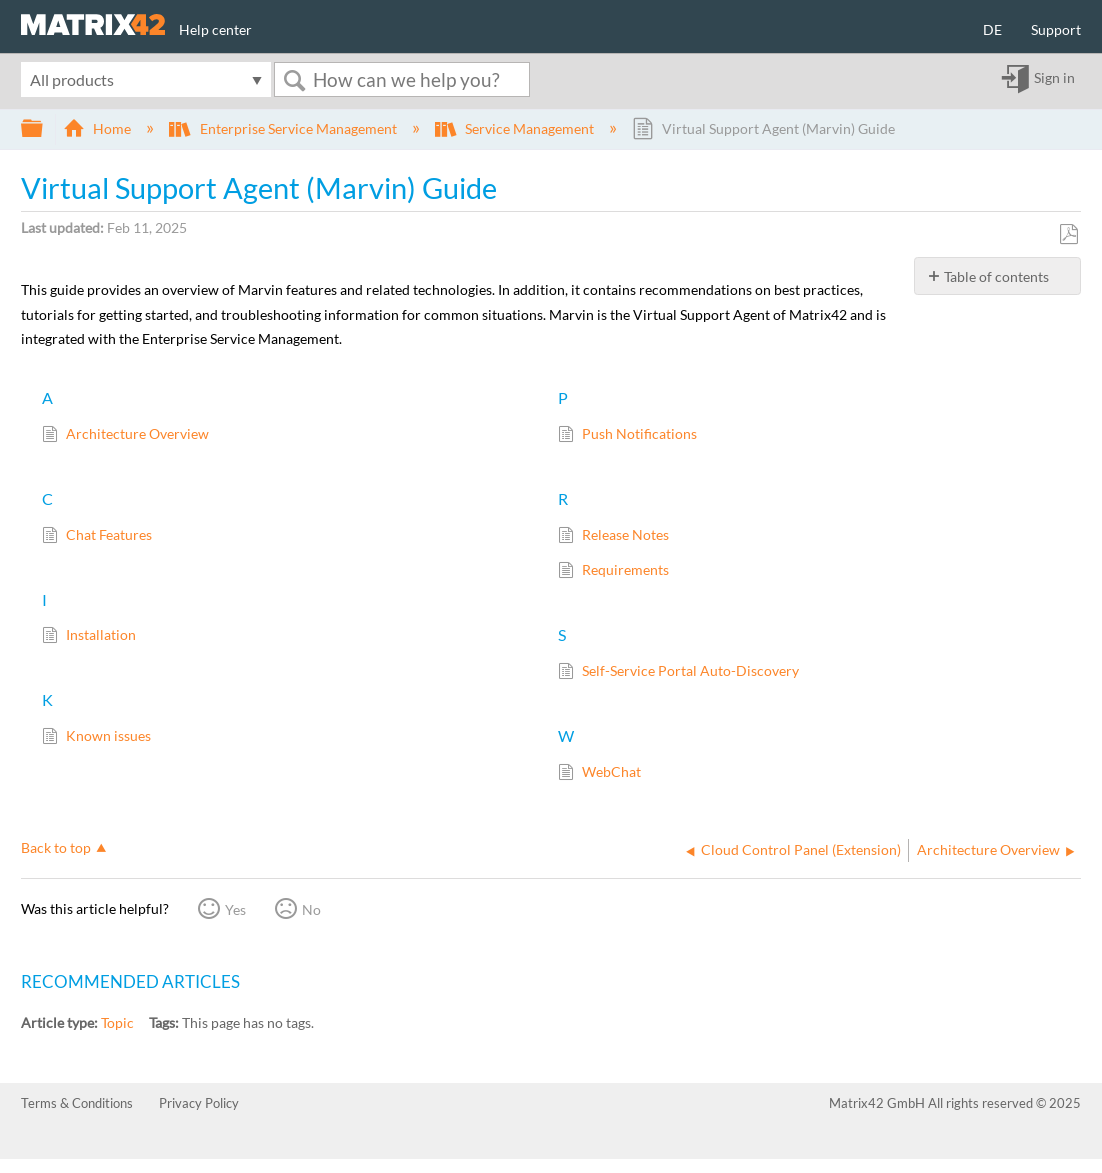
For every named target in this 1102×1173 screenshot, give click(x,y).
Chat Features (97, 536)
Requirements (613, 571)
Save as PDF (1068, 234)
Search (294, 80)
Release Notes (613, 536)
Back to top (56, 847)
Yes (235, 909)
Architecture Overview (125, 435)
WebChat (599, 773)
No (311, 909)
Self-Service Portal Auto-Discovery (678, 672)
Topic (117, 1022)
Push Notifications (627, 435)
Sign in (1054, 78)
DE (992, 29)
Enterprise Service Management (284, 128)
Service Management (516, 128)
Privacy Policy (199, 1103)
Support (1056, 29)
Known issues (96, 737)
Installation (89, 636)
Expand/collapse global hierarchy (45, 129)
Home (98, 128)
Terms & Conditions (77, 1103)
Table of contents (996, 276)
